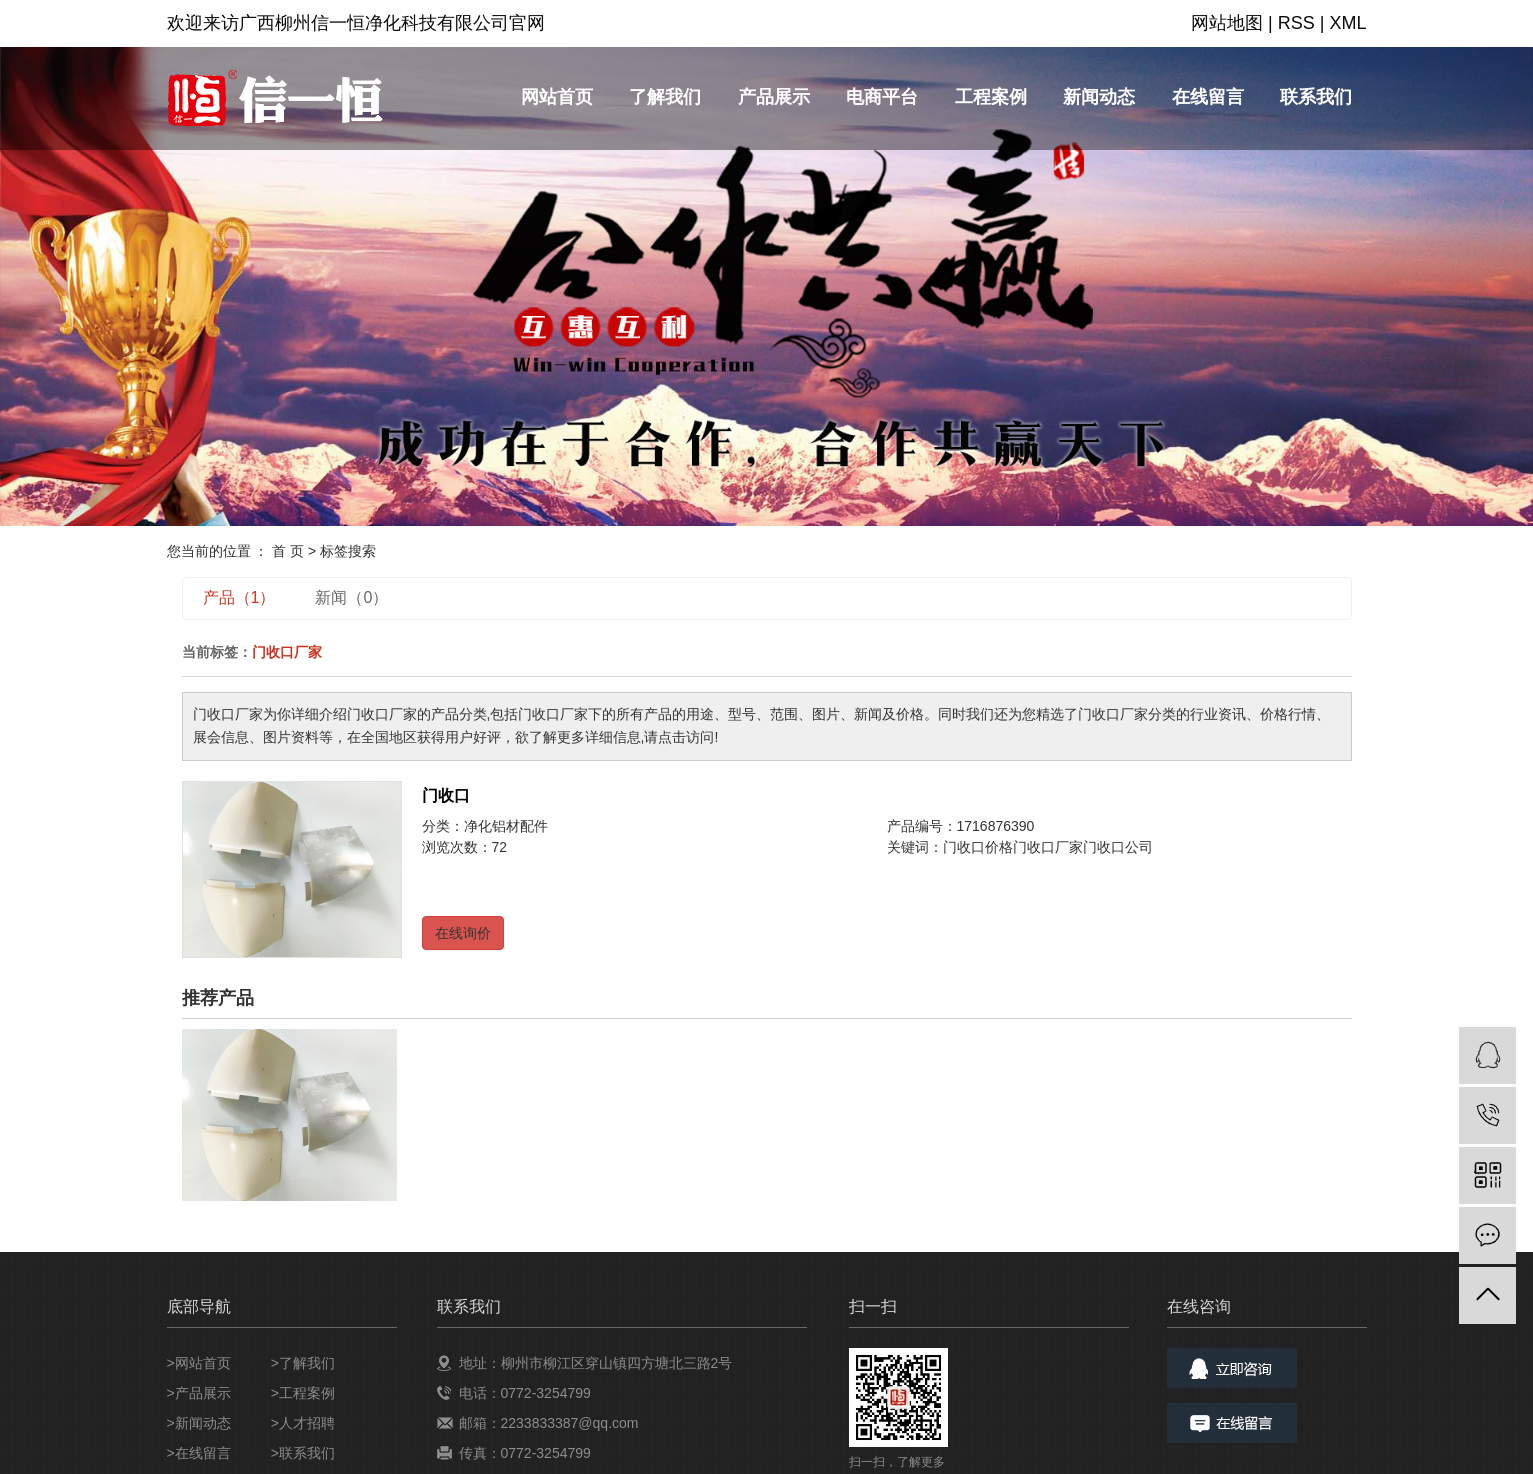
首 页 (288, 551)
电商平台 (882, 97)
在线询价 (463, 933)
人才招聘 (307, 1423)
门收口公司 (1118, 847)
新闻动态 (1099, 97)
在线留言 (1208, 97)
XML (1347, 23)
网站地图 (1227, 23)
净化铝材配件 (506, 826)
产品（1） (239, 597)
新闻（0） (351, 597)
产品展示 (774, 97)
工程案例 (991, 97)
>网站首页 (199, 1363)
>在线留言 (199, 1453)
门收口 (446, 795)
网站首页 (557, 97)
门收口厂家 (1048, 847)
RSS (1296, 23)
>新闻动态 (199, 1423)
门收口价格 (978, 847)
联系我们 (1316, 97)
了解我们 (665, 97)
